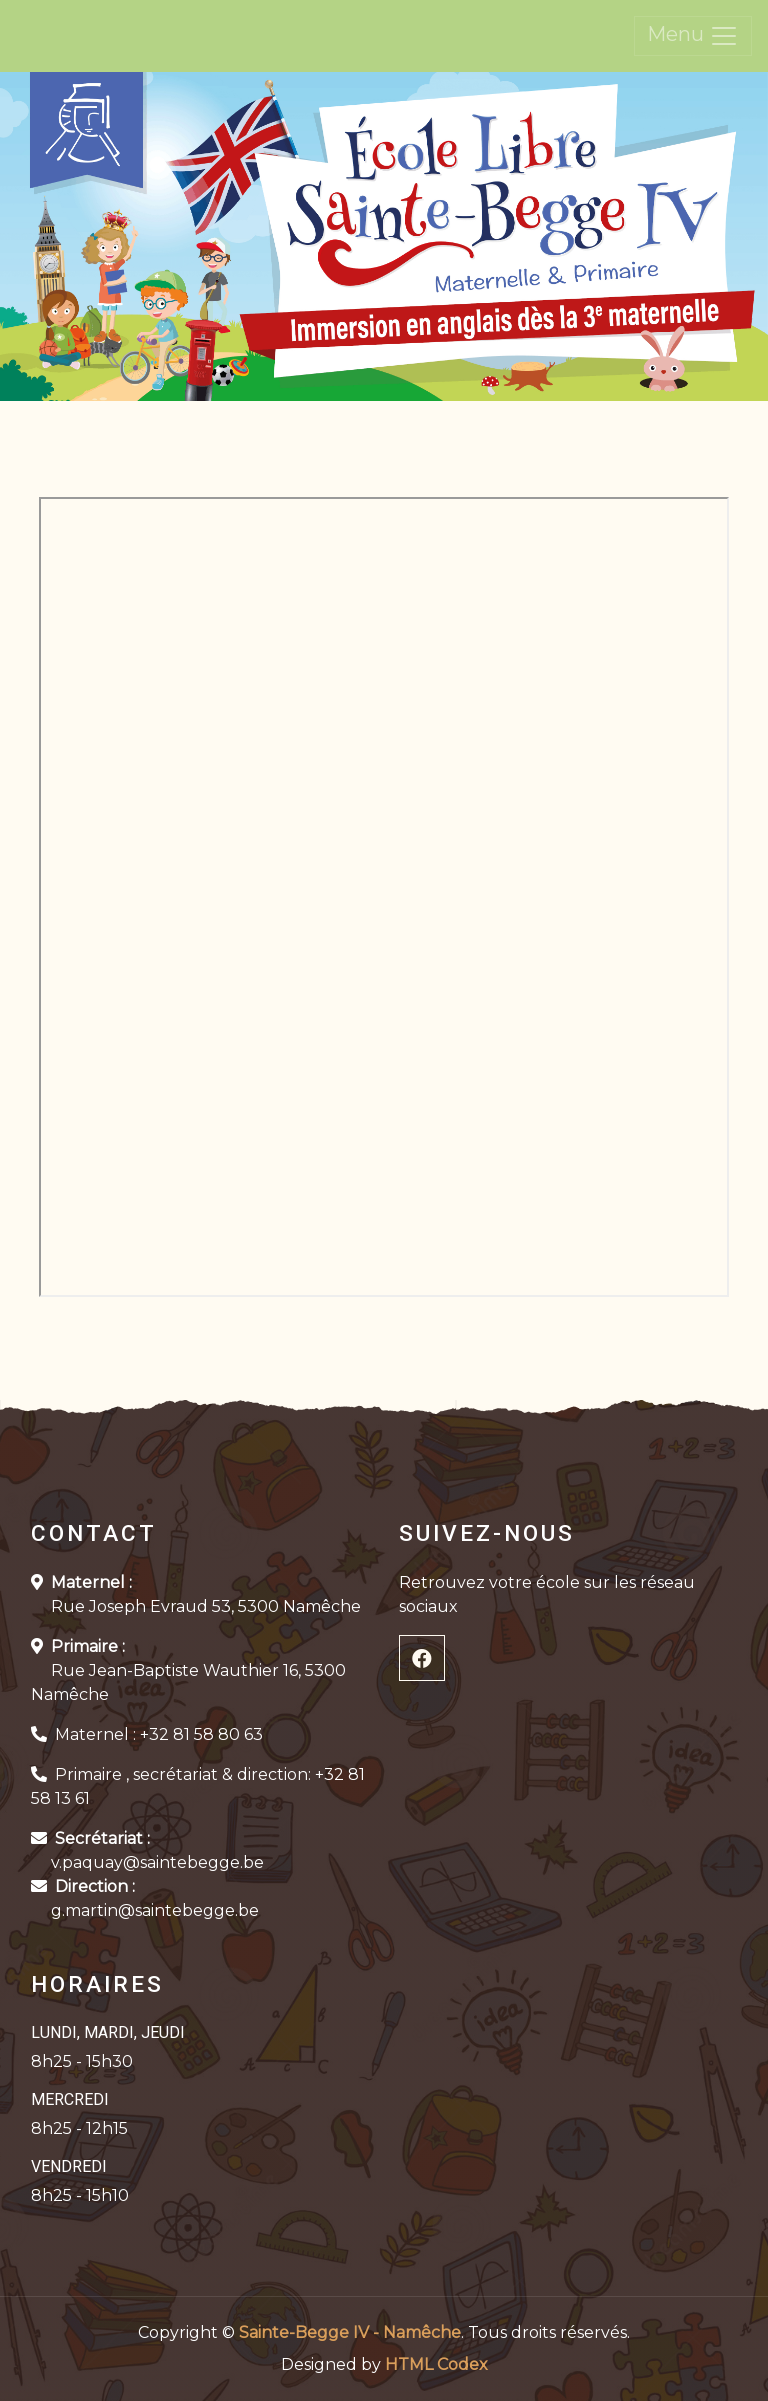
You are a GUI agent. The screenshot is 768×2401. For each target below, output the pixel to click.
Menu (693, 36)
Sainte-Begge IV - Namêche (350, 2332)
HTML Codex (436, 2364)
